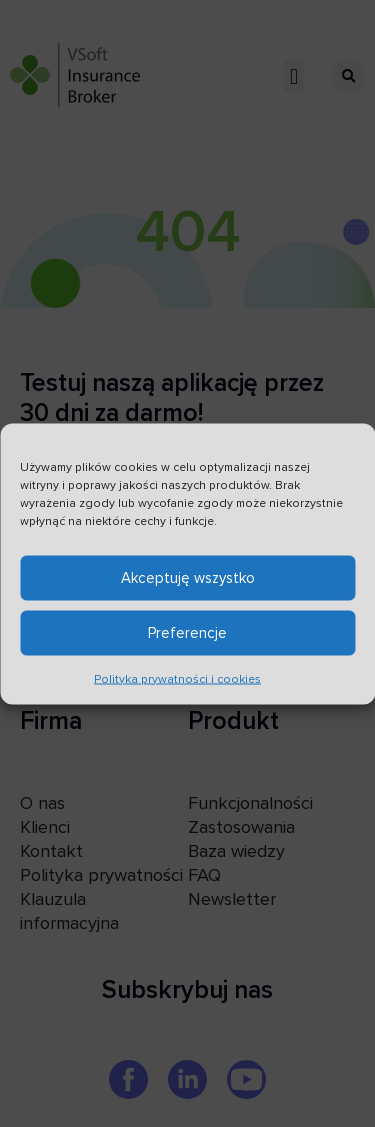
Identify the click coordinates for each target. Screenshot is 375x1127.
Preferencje (187, 635)
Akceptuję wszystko (188, 580)
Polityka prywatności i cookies (177, 681)
